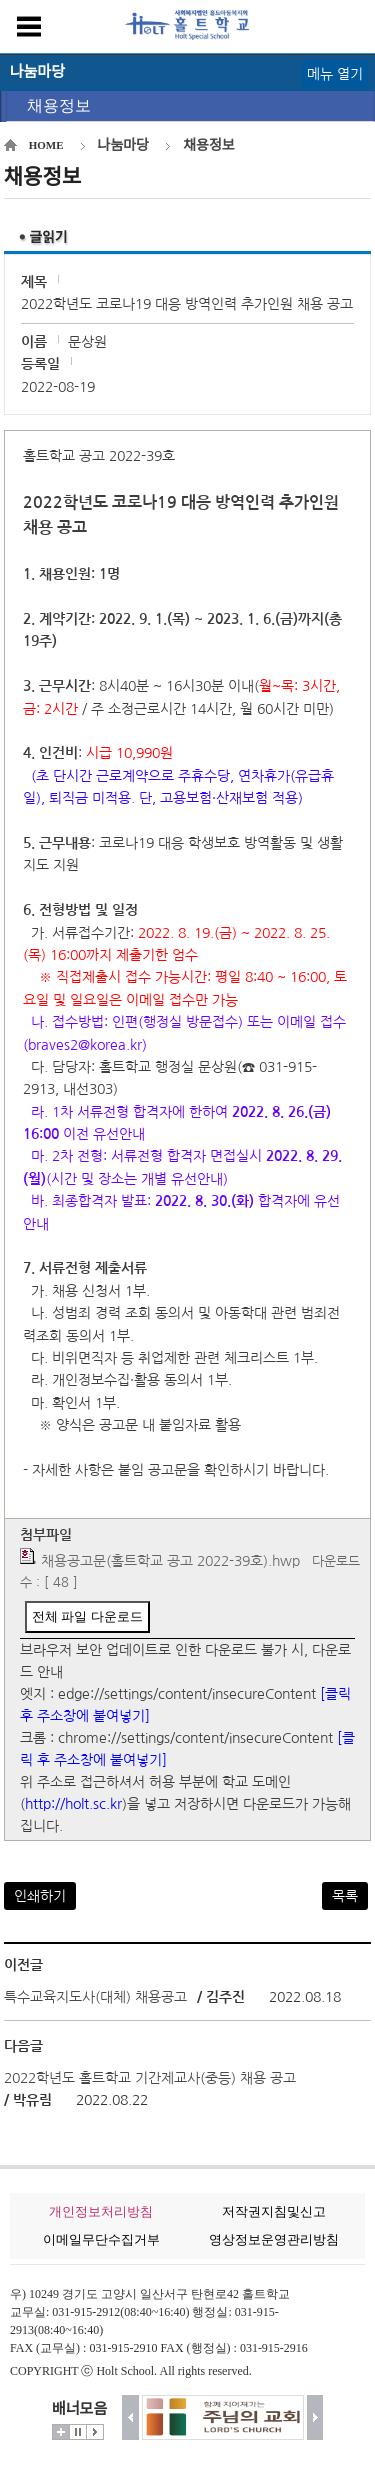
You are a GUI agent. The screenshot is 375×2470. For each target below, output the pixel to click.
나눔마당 (124, 145)
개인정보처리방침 (101, 2211)
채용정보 (59, 105)
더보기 (61, 2432)
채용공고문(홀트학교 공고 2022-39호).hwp (170, 1561)
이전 (130, 2417)
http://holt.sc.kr (73, 1804)
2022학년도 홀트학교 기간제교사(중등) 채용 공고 (150, 2078)
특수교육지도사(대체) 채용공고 (97, 1997)
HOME (46, 145)
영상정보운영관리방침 (274, 2239)
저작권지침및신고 (274, 2211)
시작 (95, 2432)
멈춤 (78, 2432)
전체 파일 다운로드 (87, 1616)
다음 (315, 2417)
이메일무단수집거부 (101, 2239)
